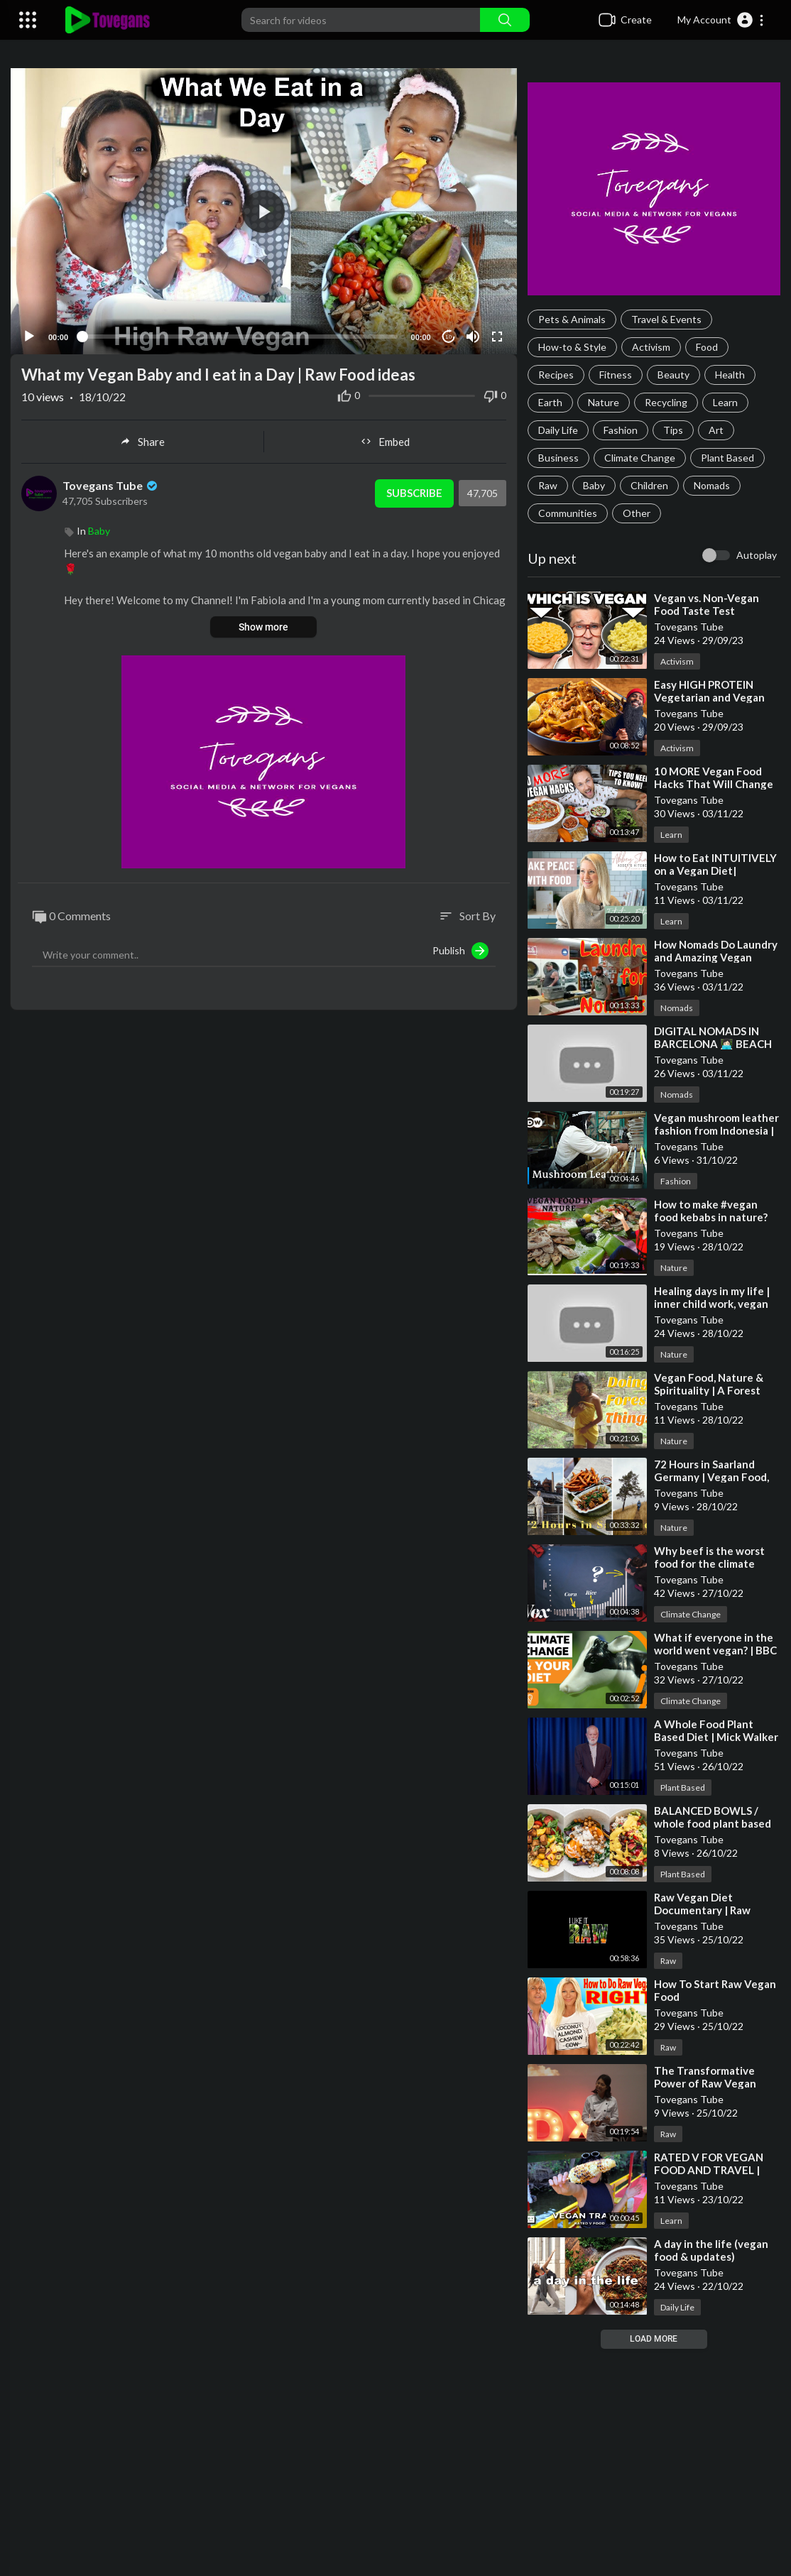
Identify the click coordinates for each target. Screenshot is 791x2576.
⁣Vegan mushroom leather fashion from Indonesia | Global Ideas (716, 1130)
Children (649, 485)
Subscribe (414, 491)
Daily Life (558, 430)
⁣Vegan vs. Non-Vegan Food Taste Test (706, 604)
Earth (550, 402)
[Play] (29, 335)
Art (716, 430)
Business (558, 458)
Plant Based (727, 458)
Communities (567, 513)
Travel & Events (666, 319)
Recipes (556, 375)
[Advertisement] (395, 2462)
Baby (594, 485)
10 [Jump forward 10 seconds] (448, 335)
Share (142, 439)
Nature (603, 402)
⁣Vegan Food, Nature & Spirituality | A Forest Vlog (708, 1390)
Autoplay (756, 555)
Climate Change (639, 458)
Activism (651, 347)
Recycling (666, 402)
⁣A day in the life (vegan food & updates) (711, 2250)
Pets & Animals (572, 319)
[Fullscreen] (497, 335)
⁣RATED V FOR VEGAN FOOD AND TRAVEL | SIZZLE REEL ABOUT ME (714, 2170)
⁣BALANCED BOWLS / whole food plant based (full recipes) (712, 1823)
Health (730, 375)
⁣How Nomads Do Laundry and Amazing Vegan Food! (716, 957)
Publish (460, 949)
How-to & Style (572, 347)
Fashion (621, 430)
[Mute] (473, 335)
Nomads (712, 485)
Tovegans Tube (111, 484)
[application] (264, 210)
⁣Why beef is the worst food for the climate (709, 1557)
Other (636, 513)
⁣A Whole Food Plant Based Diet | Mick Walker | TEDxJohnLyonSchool (716, 1737)
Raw (547, 485)
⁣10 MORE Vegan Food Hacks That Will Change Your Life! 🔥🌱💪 (713, 784)
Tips (673, 430)
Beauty (673, 375)
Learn (725, 402)
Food (707, 347)
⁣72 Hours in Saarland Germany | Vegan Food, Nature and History (711, 1477)
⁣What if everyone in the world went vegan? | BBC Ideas (715, 1650)
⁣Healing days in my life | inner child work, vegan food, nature (712, 1303)
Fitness (615, 375)
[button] (721, 20)
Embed (385, 439)
